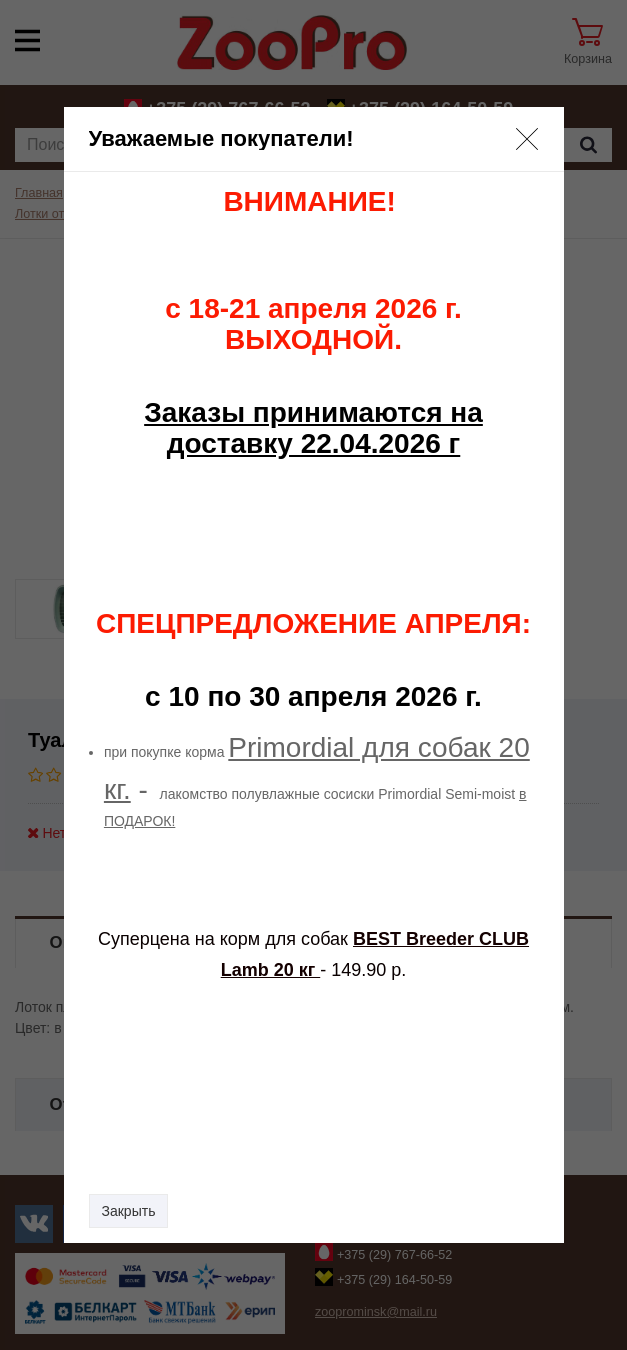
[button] (527, 139)
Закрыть (129, 1211)
